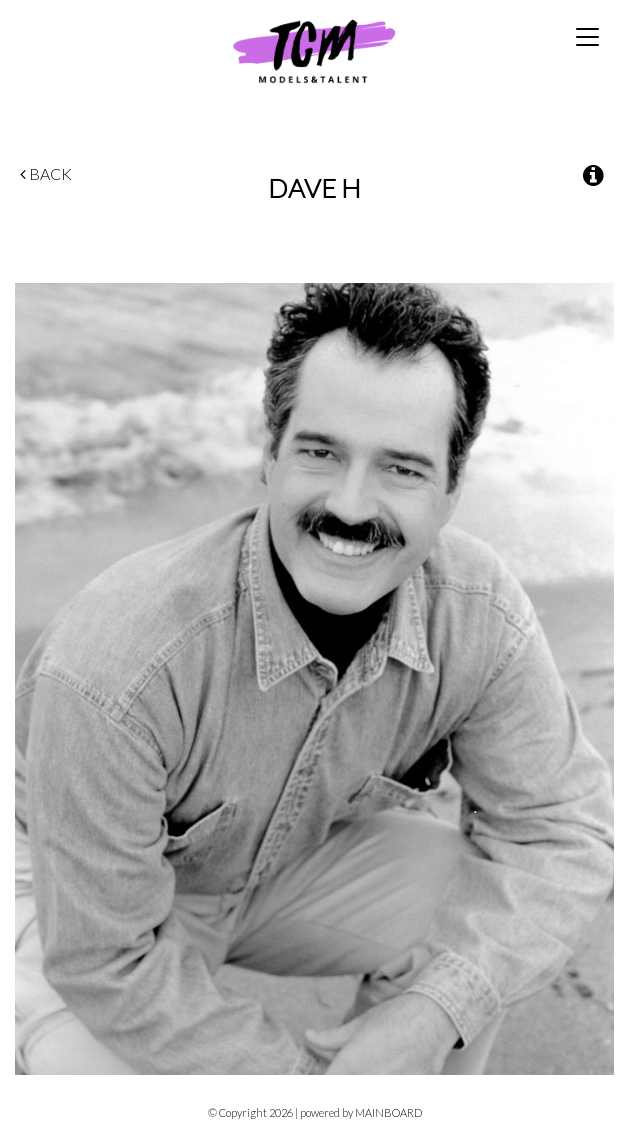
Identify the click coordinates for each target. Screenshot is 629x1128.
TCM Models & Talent (314, 50)
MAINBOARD (388, 1112)
